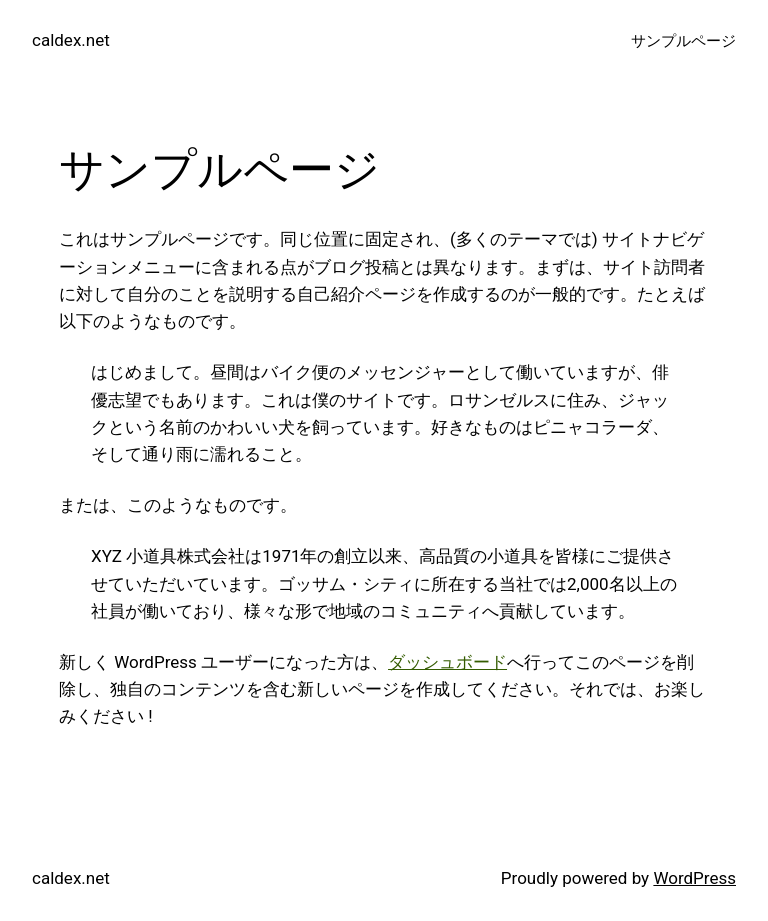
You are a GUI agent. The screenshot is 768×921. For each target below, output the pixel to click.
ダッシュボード (447, 662)
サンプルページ (683, 41)
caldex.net (71, 40)
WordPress (694, 878)
